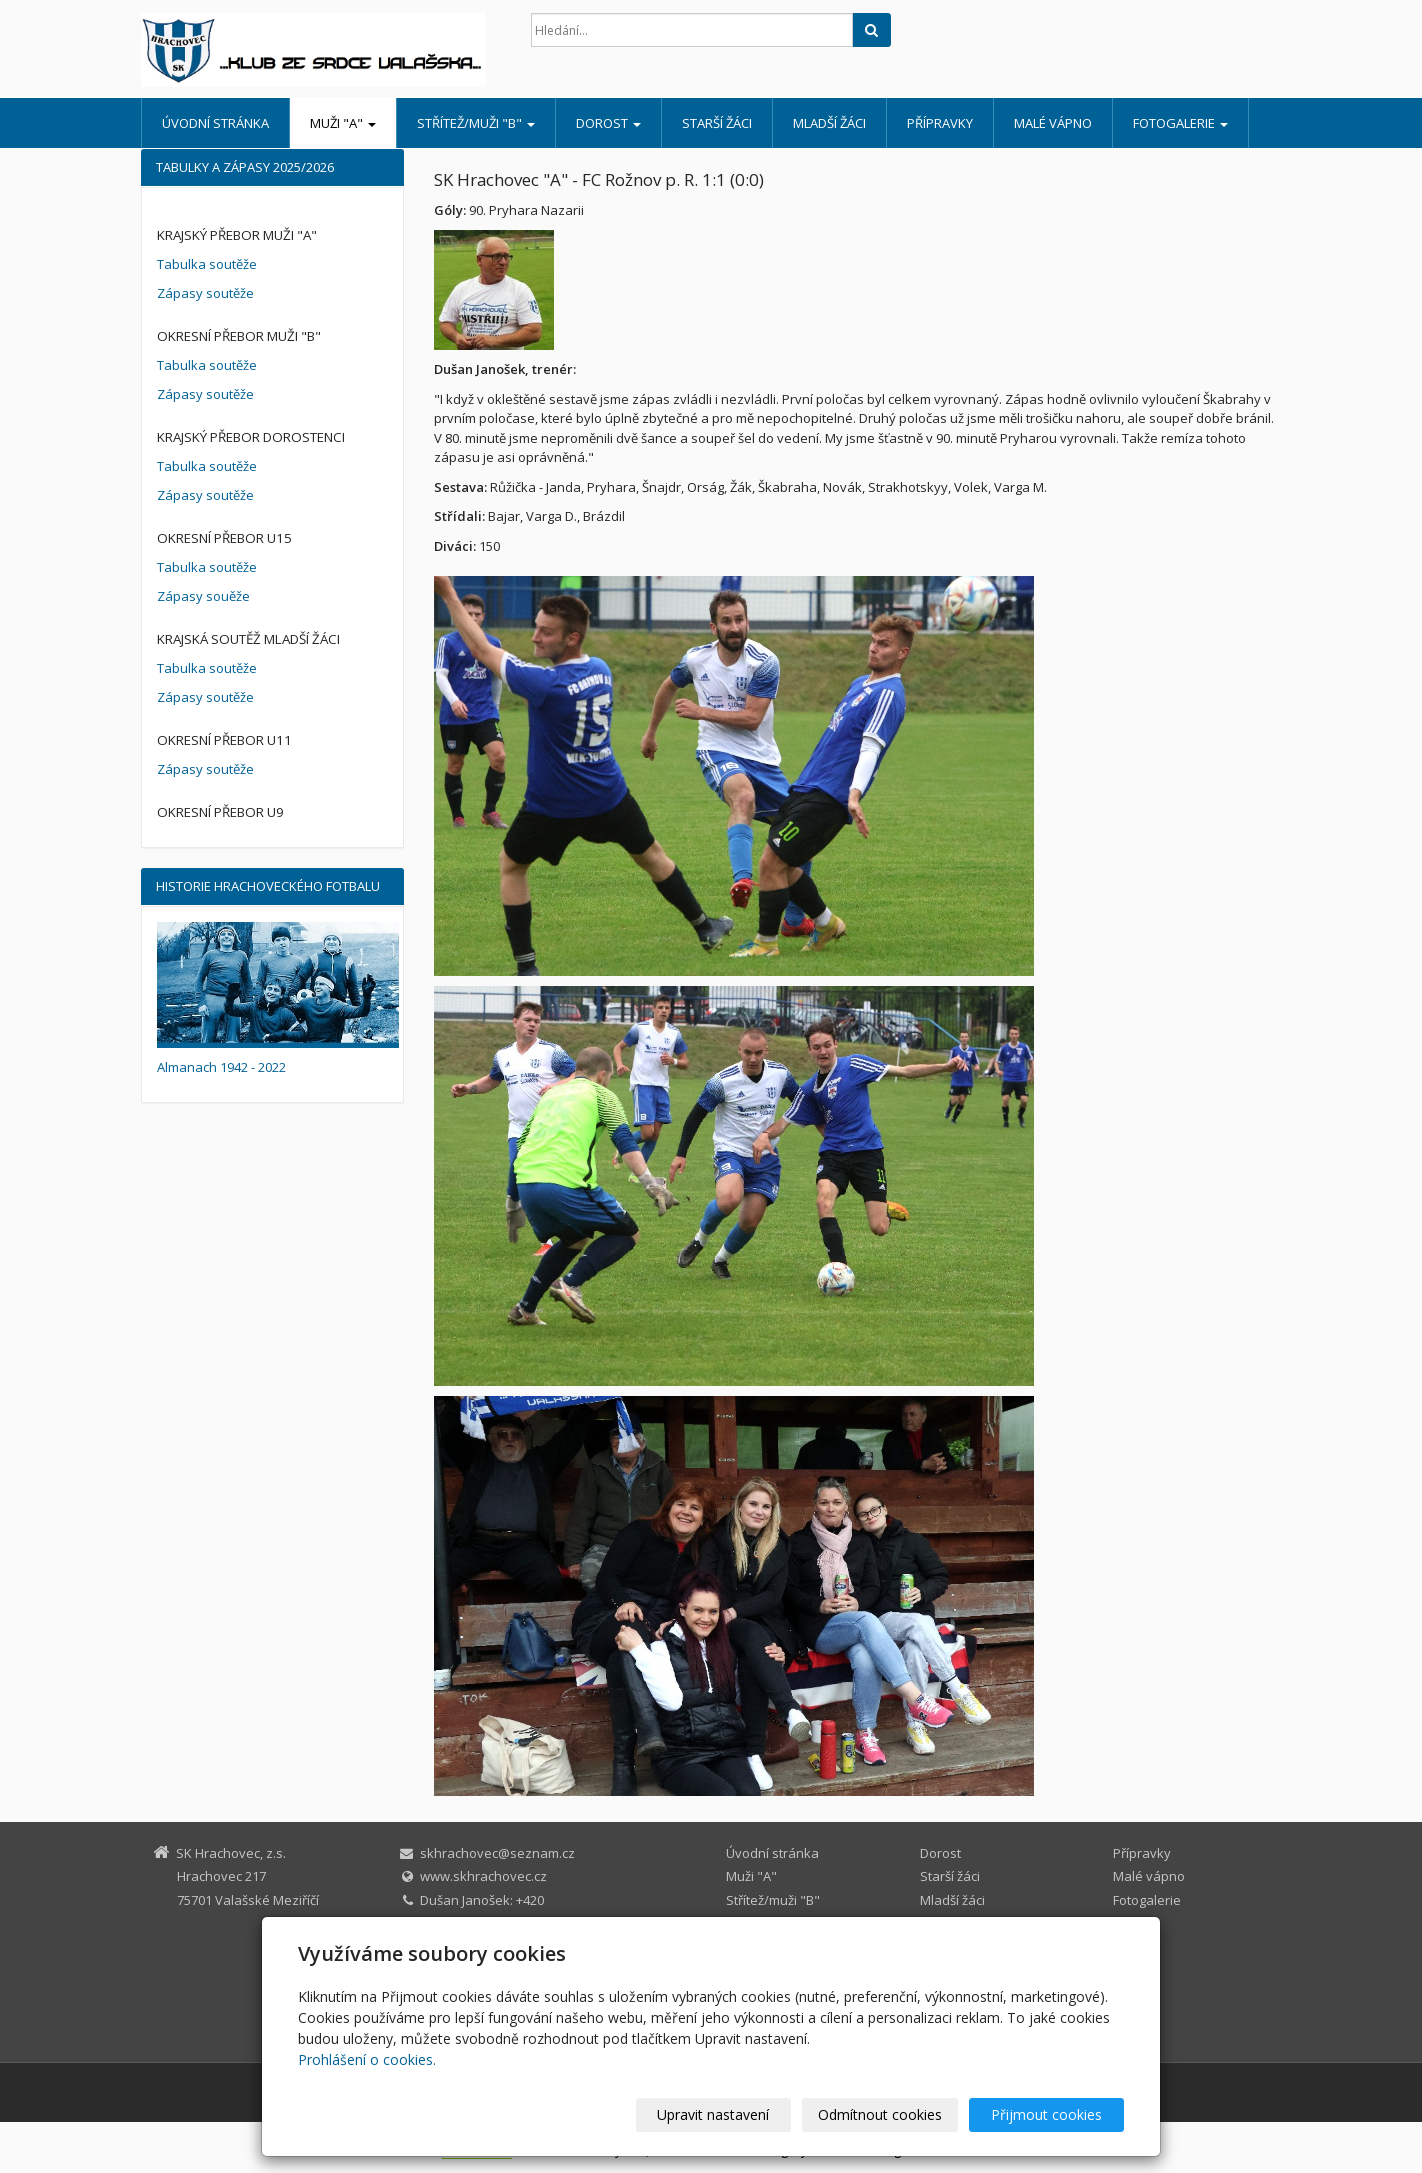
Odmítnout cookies (884, 2114)
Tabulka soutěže (207, 264)
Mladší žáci (829, 123)
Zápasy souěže (203, 596)
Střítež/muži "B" (476, 123)
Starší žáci (717, 123)
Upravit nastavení (720, 2114)
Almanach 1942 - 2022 (221, 1067)
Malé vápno (1053, 123)
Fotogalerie (1180, 123)
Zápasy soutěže (205, 293)
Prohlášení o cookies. (367, 2059)
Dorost (608, 123)
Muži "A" (343, 123)
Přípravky (940, 123)
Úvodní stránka (215, 123)
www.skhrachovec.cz (483, 1876)
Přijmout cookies (1047, 2114)
